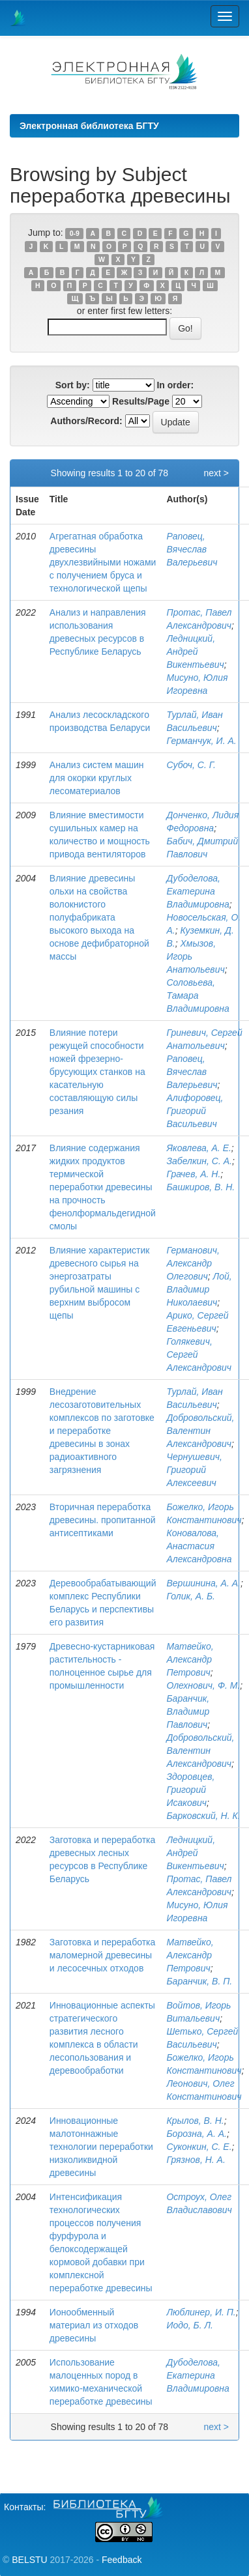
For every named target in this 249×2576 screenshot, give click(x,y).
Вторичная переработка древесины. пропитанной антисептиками (103, 1520)
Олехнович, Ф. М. (203, 1685)
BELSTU (29, 2560)
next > (216, 473)
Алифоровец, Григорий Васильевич (194, 1111)
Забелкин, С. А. (198, 1161)
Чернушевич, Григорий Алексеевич (194, 1470)
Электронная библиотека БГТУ (89, 126)
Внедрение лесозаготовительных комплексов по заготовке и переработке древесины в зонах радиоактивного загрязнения (102, 1430)
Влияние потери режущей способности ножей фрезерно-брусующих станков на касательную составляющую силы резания (97, 1071)
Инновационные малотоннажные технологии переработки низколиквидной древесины (101, 2146)
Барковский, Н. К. (203, 1815)
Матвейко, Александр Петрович (189, 1659)
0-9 (75, 233)
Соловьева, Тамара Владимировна (197, 995)
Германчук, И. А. (201, 741)
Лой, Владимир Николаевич (198, 1289)
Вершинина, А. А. (203, 1583)
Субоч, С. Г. (190, 765)
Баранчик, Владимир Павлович (187, 1711)
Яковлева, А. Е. (198, 1148)
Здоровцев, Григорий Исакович (190, 1789)
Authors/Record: (86, 421)
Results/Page (140, 401)
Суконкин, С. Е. (198, 2146)
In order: (175, 385)
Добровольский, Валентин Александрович (200, 1430)
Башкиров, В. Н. (200, 1187)
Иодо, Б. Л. (189, 2325)
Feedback (121, 2560)
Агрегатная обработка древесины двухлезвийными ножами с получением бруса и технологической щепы (103, 562)
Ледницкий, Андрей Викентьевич (195, 651)
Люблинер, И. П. (200, 2312)
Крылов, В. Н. (195, 2120)
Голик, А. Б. (190, 1596)
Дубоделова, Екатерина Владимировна (197, 891)
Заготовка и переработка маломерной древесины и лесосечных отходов (102, 1955)
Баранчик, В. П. (199, 1981)
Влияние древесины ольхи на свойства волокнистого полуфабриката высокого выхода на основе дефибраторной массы (99, 917)
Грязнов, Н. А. (195, 2159)
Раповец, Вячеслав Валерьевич (191, 549)
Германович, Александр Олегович (193, 1263)
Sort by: (72, 385)
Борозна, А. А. (196, 2133)
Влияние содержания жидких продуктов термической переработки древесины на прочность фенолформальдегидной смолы (103, 1187)
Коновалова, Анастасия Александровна (198, 1546)
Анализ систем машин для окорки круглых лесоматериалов (97, 778)
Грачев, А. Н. (193, 1174)
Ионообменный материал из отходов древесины (94, 2325)
